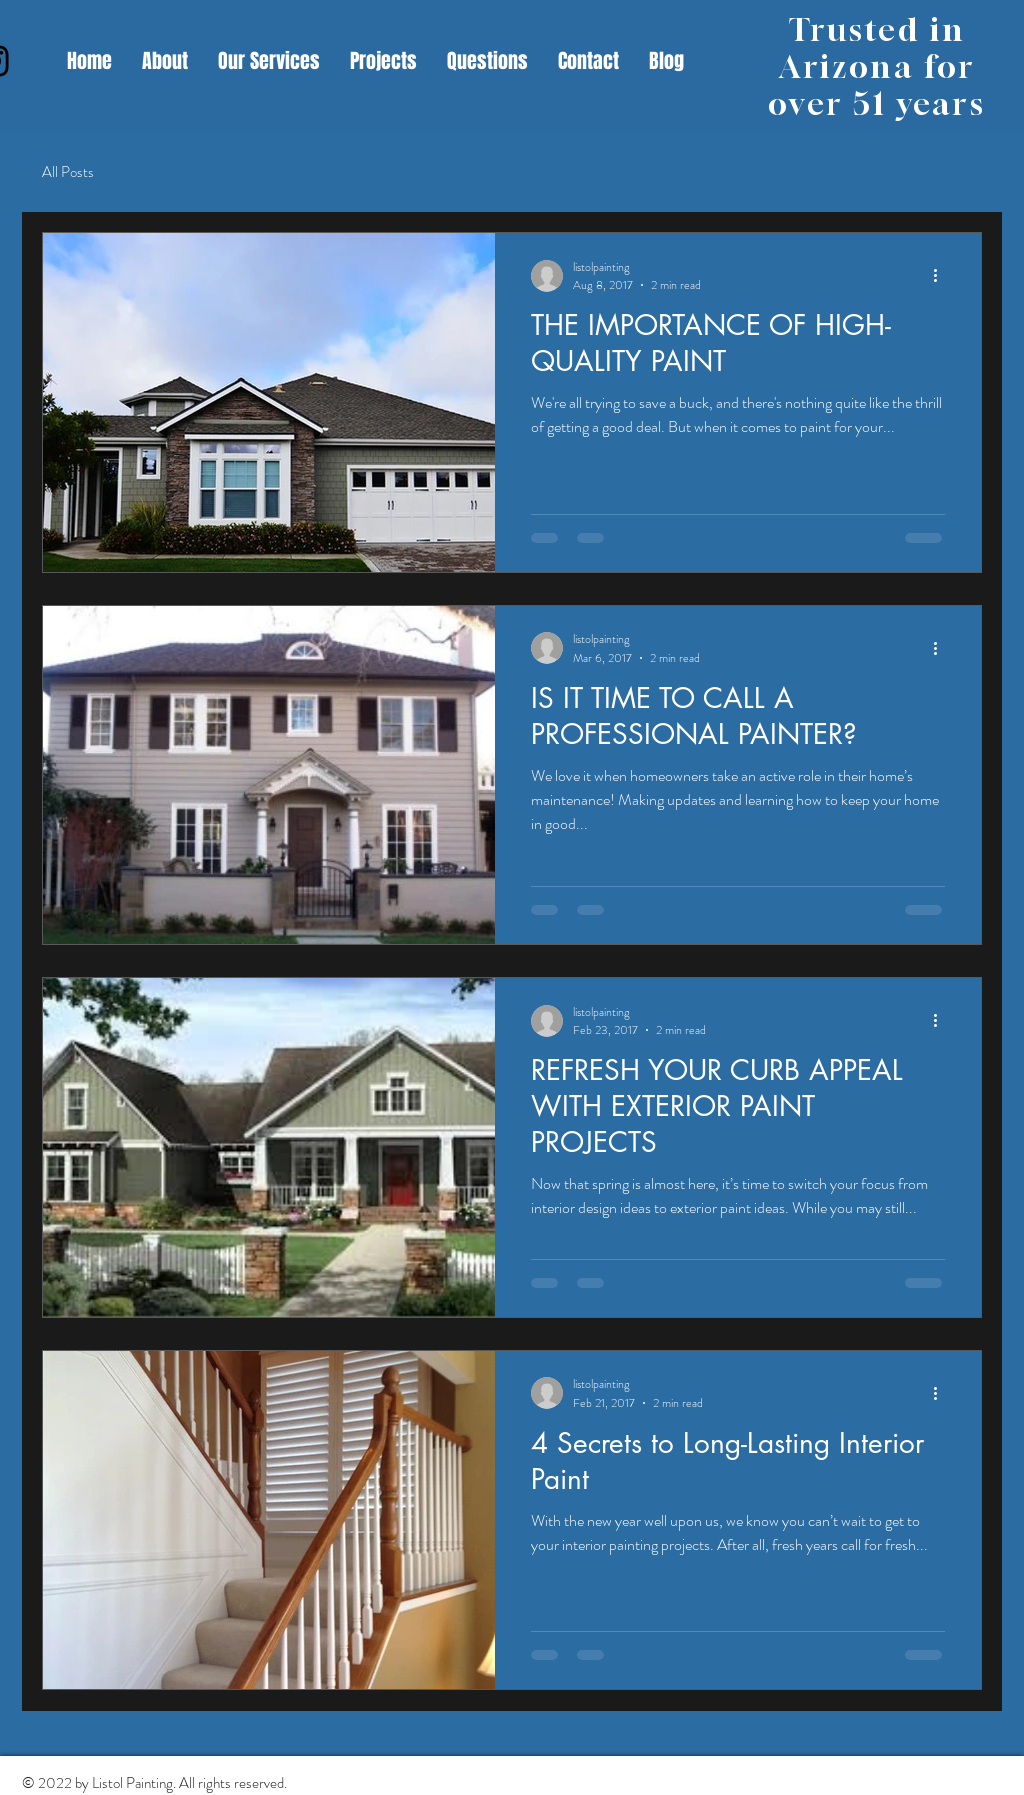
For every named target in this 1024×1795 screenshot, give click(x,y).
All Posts (68, 172)
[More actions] (942, 276)
